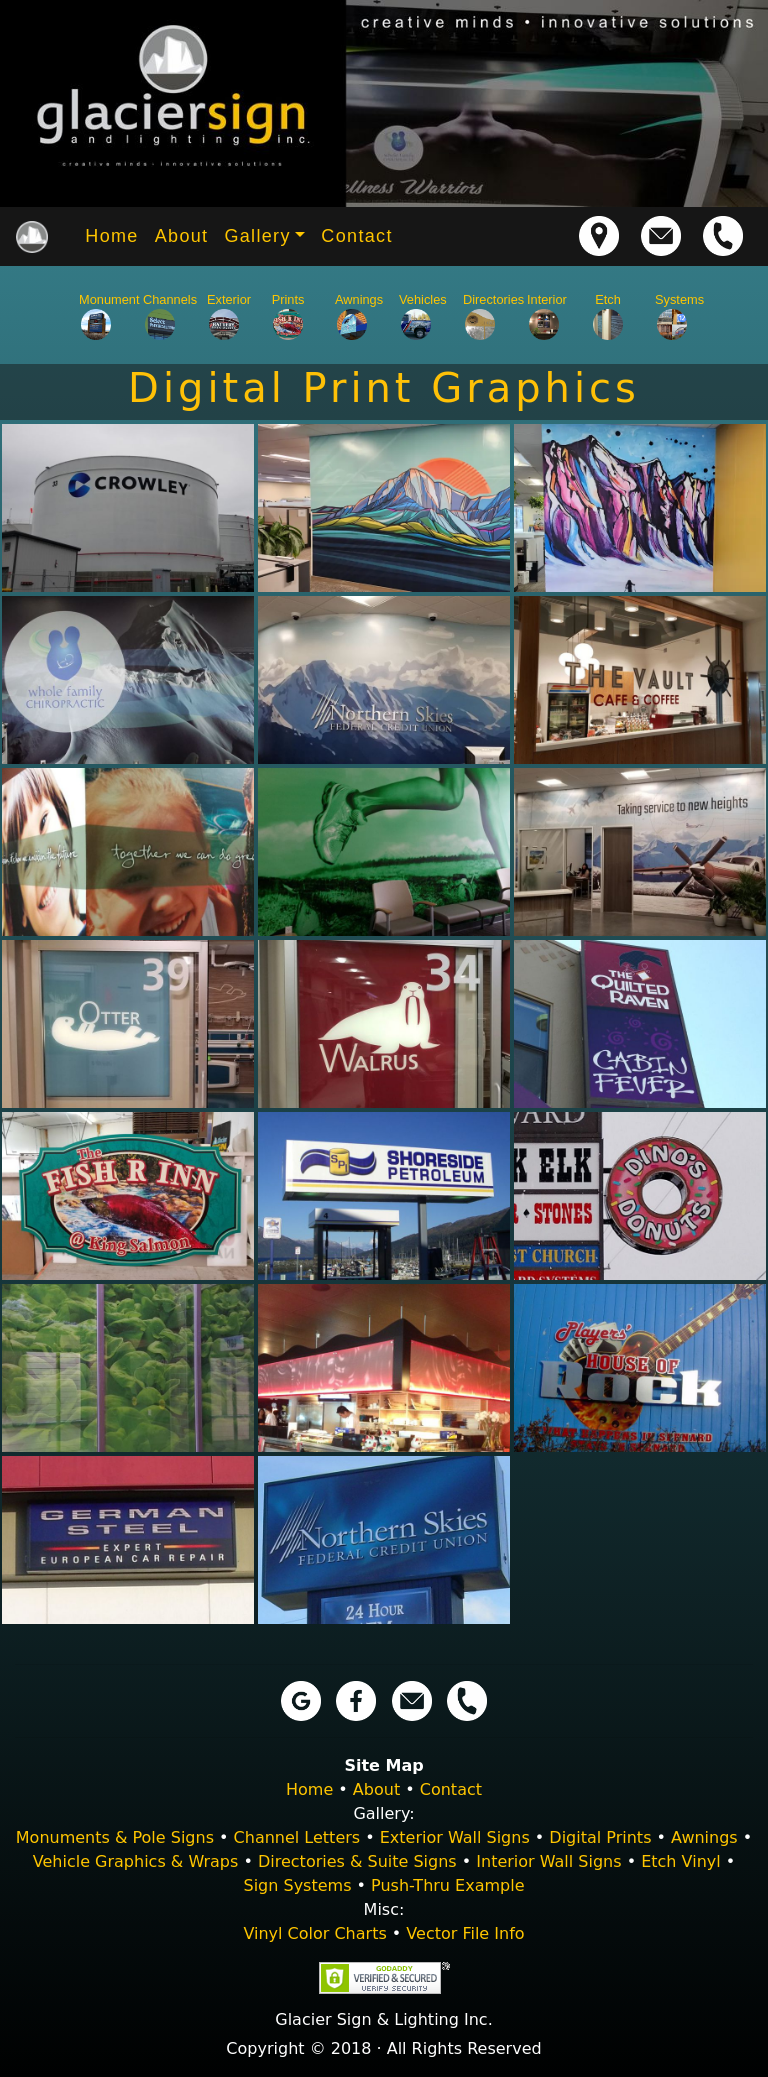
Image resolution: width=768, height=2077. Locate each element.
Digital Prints (600, 1837)
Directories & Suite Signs (357, 1861)
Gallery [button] (257, 236)
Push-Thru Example (447, 1885)
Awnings (704, 1837)
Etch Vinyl (681, 1861)
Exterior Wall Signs (455, 1837)
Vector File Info (465, 1933)
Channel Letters (297, 1837)
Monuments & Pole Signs (115, 1837)
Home (111, 236)
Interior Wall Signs (548, 1861)
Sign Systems (297, 1885)
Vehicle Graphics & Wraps (136, 1861)
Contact (356, 236)
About (182, 236)
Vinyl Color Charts (314, 1933)
